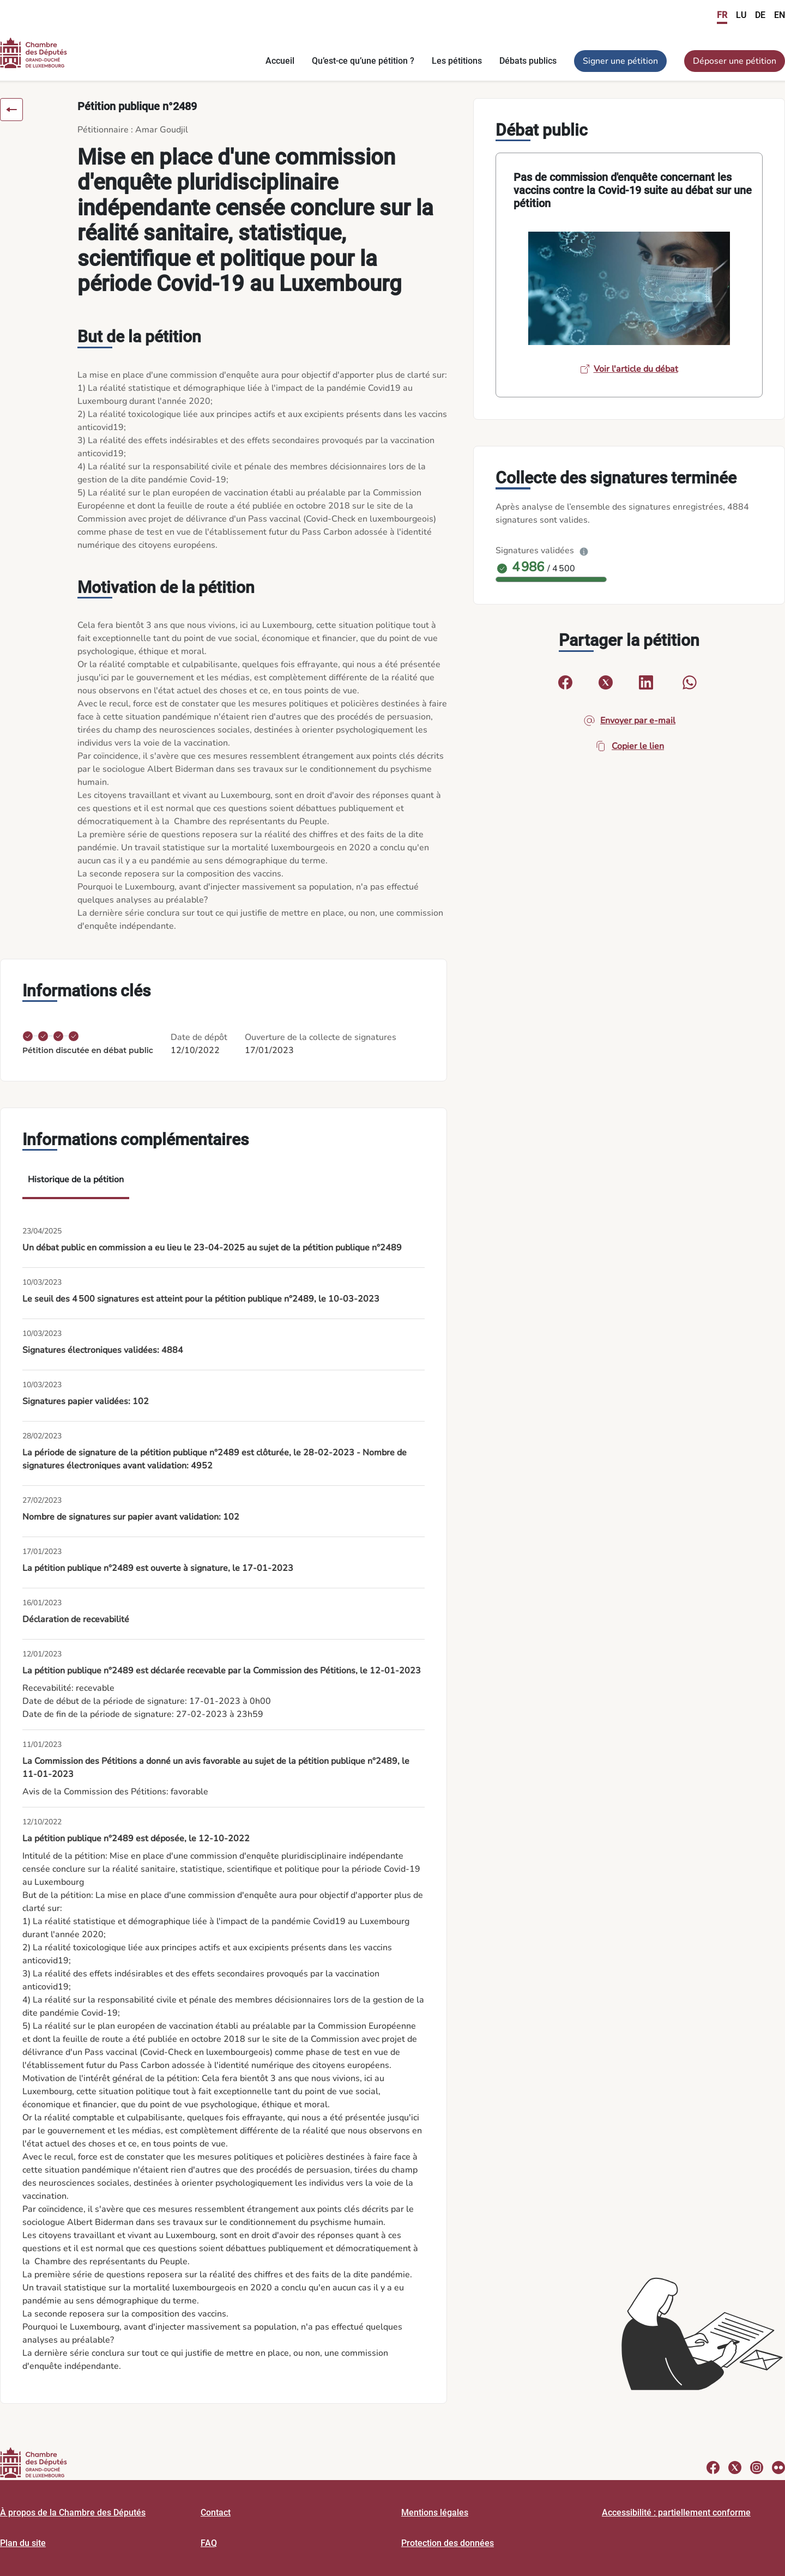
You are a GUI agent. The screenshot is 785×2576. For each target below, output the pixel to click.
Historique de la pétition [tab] (76, 1180)
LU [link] (741, 15)
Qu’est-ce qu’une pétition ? (363, 61)
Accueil (279, 61)
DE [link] (760, 15)
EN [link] (779, 15)
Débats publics (528, 61)
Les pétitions (457, 61)
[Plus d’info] (583, 550)
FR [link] (722, 15)
